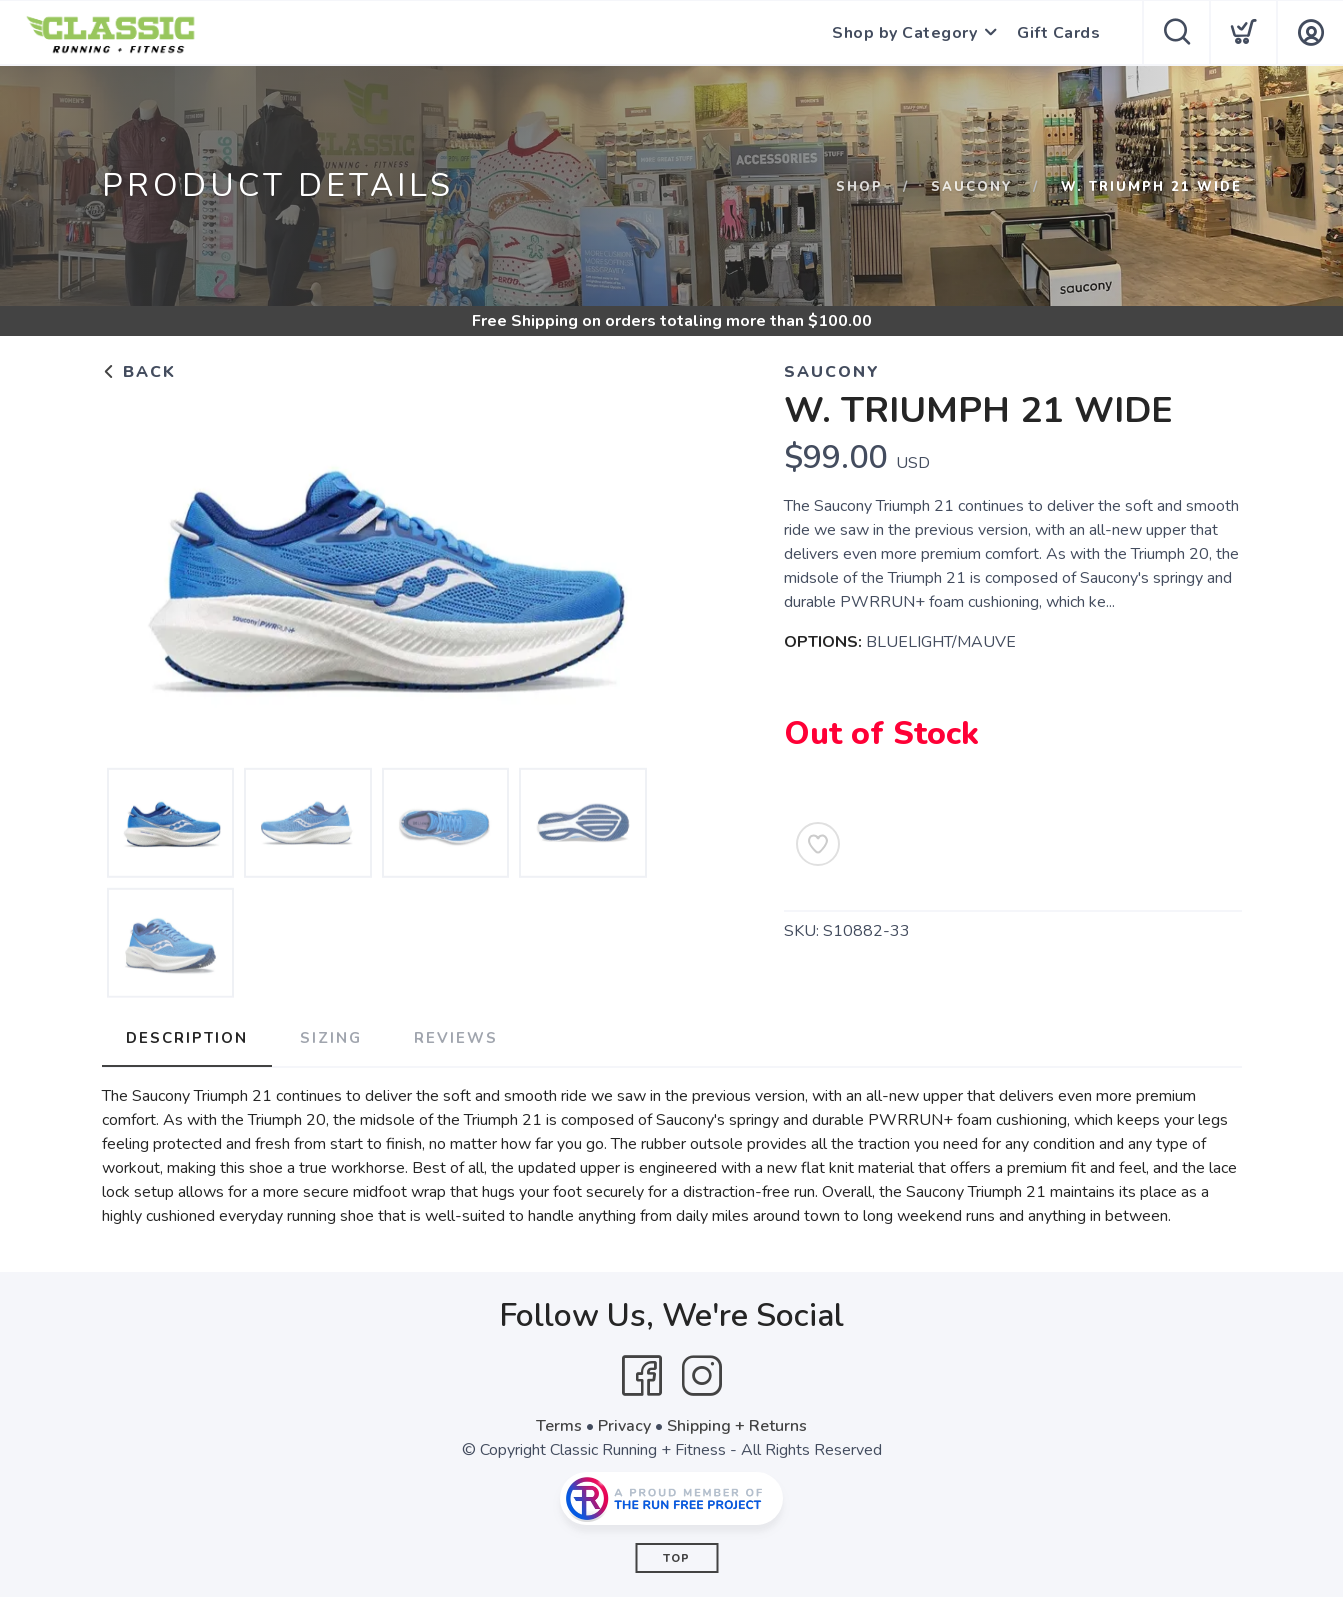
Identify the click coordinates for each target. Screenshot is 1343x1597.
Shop (859, 187)
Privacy (624, 1426)
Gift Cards (1058, 33)
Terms (559, 1426)
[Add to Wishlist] (818, 844)
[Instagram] (702, 1376)
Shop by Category (904, 33)
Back (139, 372)
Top (676, 1558)
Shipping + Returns (737, 1426)
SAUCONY (972, 187)
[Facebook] (642, 1376)
